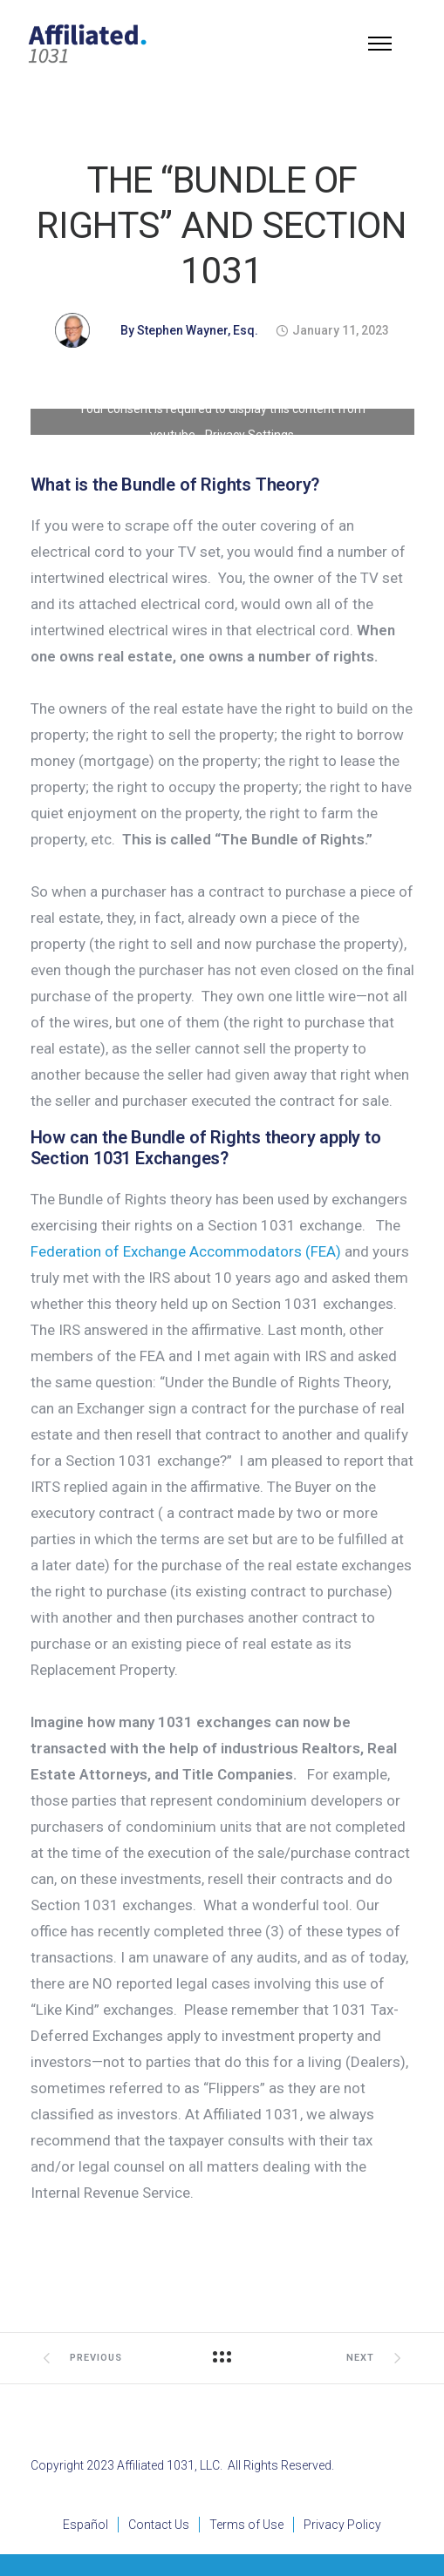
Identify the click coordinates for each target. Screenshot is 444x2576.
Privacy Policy (342, 2525)
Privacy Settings (249, 435)
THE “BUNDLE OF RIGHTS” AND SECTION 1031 (221, 225)
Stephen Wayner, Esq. (197, 330)
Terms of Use (246, 2525)
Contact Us (158, 2525)
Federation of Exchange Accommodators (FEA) (186, 1251)
